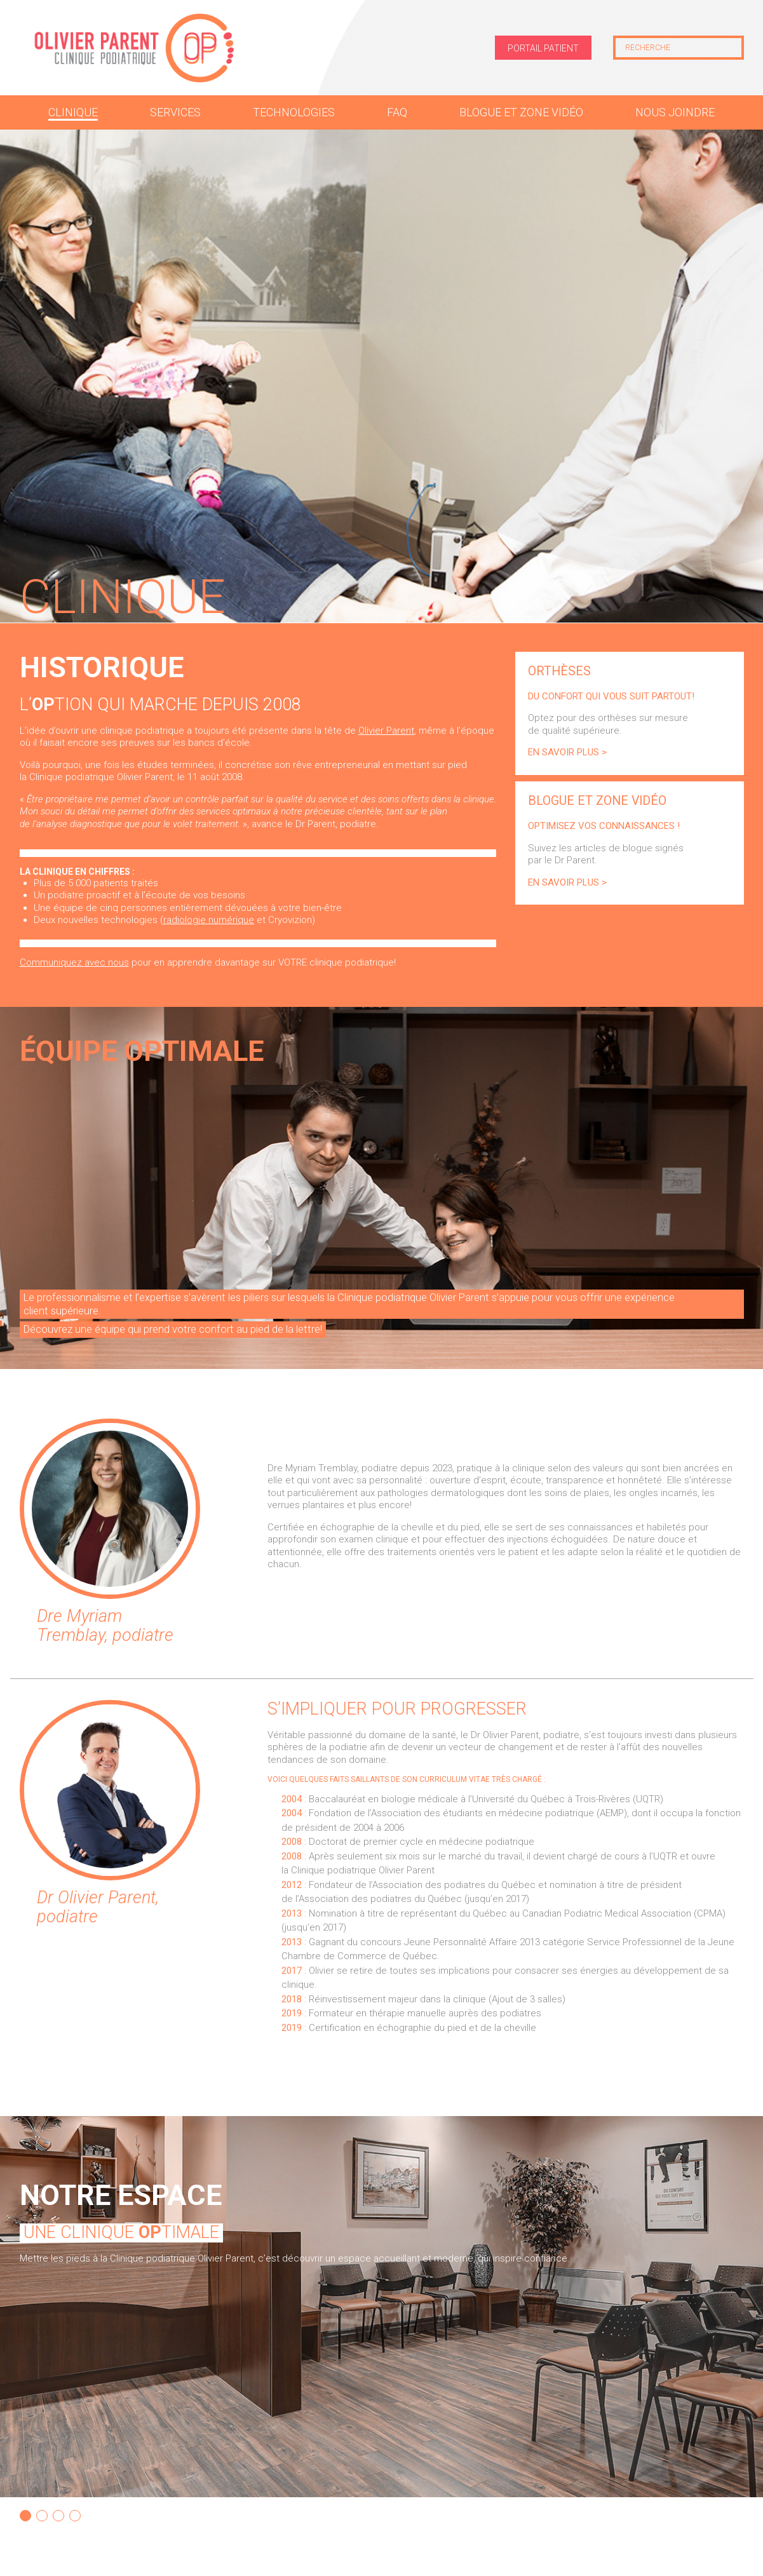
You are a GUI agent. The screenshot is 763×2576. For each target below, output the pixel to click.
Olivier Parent (386, 730)
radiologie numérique (208, 920)
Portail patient (543, 48)
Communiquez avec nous (74, 962)
